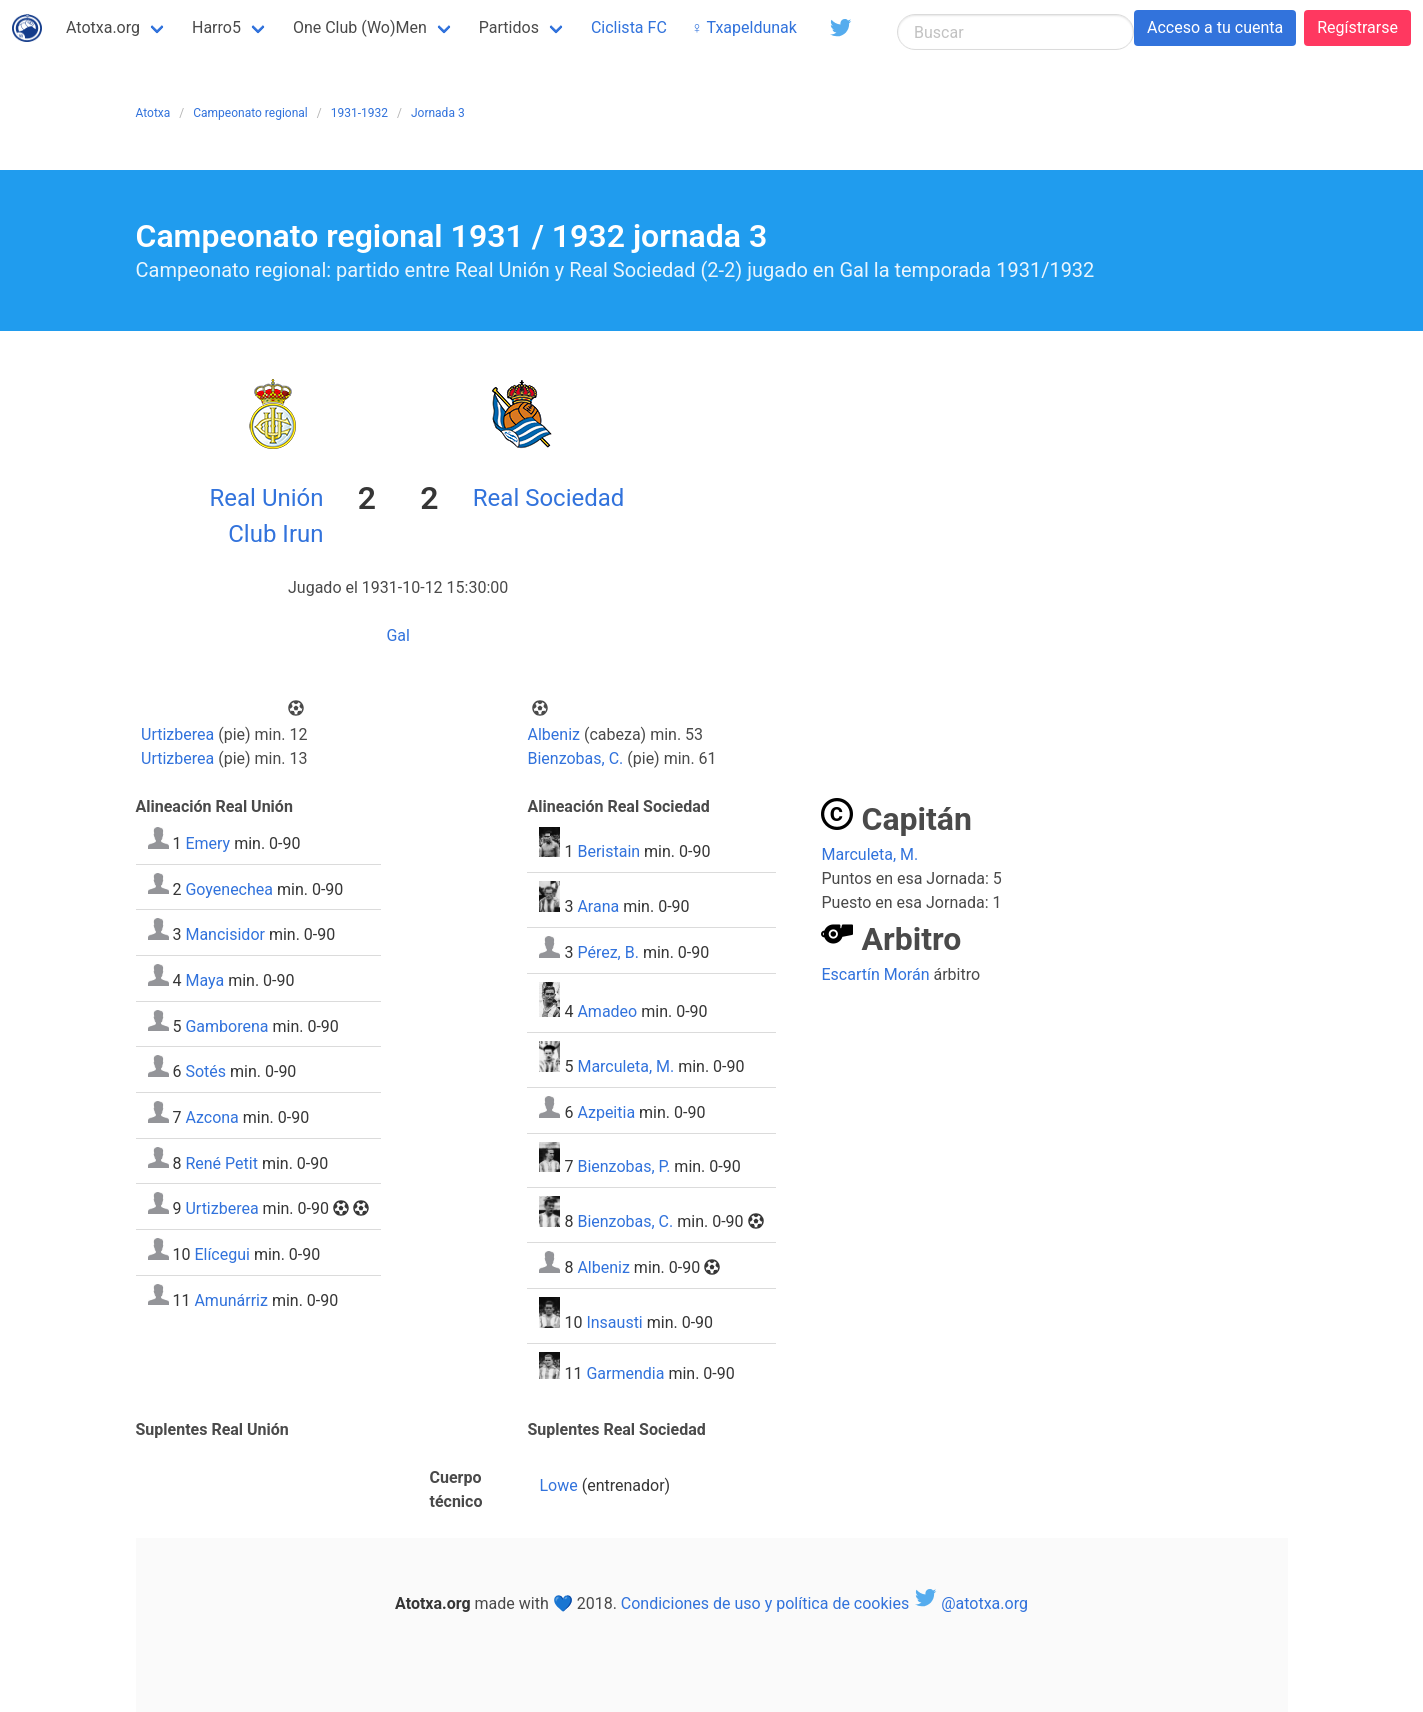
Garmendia (625, 1373)
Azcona (211, 1117)
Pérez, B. (607, 952)
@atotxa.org (970, 1603)
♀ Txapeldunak (744, 27)
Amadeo (607, 1011)
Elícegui (222, 1254)
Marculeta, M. (625, 1066)
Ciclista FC (629, 27)
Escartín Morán (875, 974)
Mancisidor (225, 934)
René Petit (221, 1162)
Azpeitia (606, 1112)
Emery (207, 843)
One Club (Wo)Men (360, 27)
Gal (398, 635)
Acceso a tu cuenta (1215, 27)
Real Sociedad (549, 498)
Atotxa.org (103, 27)
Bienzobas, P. (623, 1166)
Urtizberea (177, 734)
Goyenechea (229, 888)
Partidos (509, 27)
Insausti (614, 1322)
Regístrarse (1357, 27)
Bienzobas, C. (576, 758)
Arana (598, 906)
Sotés (205, 1071)
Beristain (608, 851)
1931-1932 (359, 113)
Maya (204, 980)
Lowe (558, 1485)
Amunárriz (231, 1299)
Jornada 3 (438, 113)
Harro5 (216, 27)
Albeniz (554, 734)
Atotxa (153, 113)
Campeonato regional (250, 113)
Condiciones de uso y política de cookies (765, 1603)
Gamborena (226, 1025)
